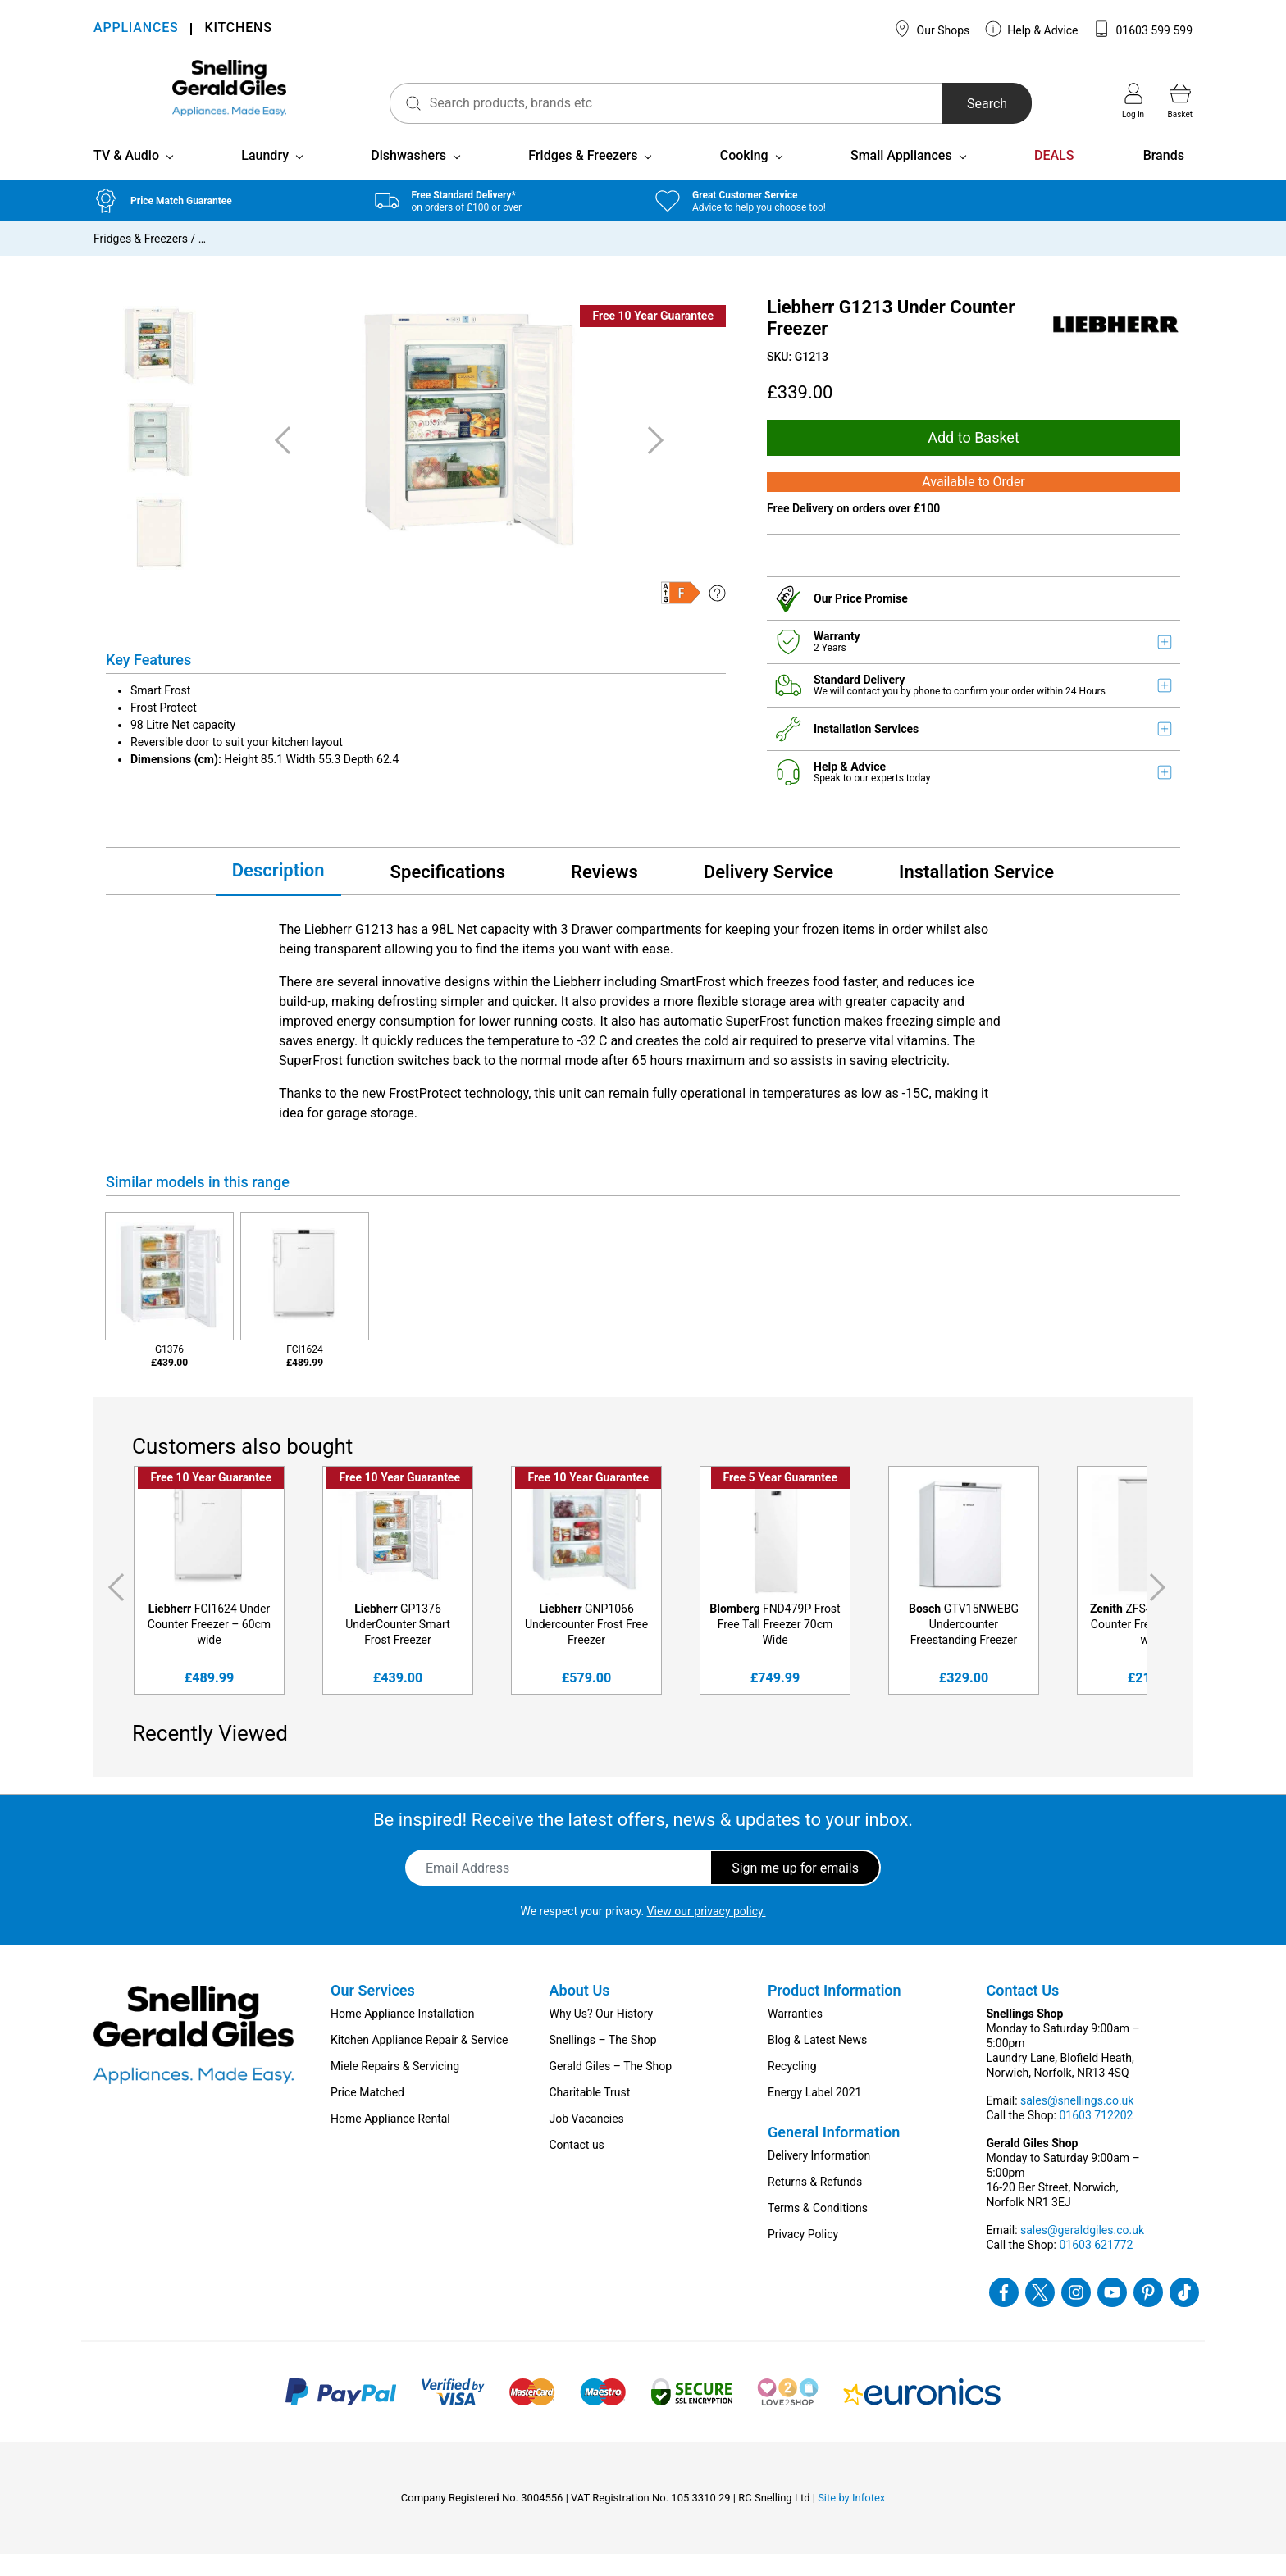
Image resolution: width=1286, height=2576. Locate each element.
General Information (834, 2154)
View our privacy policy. (706, 1933)
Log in (1133, 101)
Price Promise (871, 619)
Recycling (792, 2088)
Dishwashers (408, 176)
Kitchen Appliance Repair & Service (419, 2062)
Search (966, 104)
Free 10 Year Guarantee (653, 337)
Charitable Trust (590, 2114)
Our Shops (931, 28)
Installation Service (976, 893)
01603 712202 (1096, 2137)
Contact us (577, 2166)
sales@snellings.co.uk (1076, 2122)
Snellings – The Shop (603, 2062)
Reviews (604, 893)
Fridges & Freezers (582, 176)
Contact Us (1023, 2012)
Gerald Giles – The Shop (611, 2088)
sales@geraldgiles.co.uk (1082, 2252)
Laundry (265, 176)
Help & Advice (1032, 28)
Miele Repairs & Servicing (395, 2088)
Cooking (744, 176)
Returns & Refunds (815, 2203)
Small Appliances (901, 176)
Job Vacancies (587, 2140)
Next (1160, 1609)
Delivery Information (819, 2177)
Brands (1163, 176)
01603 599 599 (1143, 28)
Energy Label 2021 (814, 2114)
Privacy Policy (803, 2256)
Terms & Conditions (818, 2230)
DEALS (1054, 176)
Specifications (447, 893)
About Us (580, 2012)
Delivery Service (768, 893)
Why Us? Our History (602, 2035)
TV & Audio (126, 176)
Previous (113, 1609)
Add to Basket (973, 458)
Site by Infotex (851, 2520)
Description (278, 891)
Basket (1180, 101)
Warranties (795, 2035)
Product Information (834, 2012)
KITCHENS (237, 29)
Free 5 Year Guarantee (780, 1499)
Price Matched (367, 2114)
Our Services (373, 2012)
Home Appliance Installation (402, 2035)
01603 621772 (1096, 2266)
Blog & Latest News (817, 2062)
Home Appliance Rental (390, 2140)
